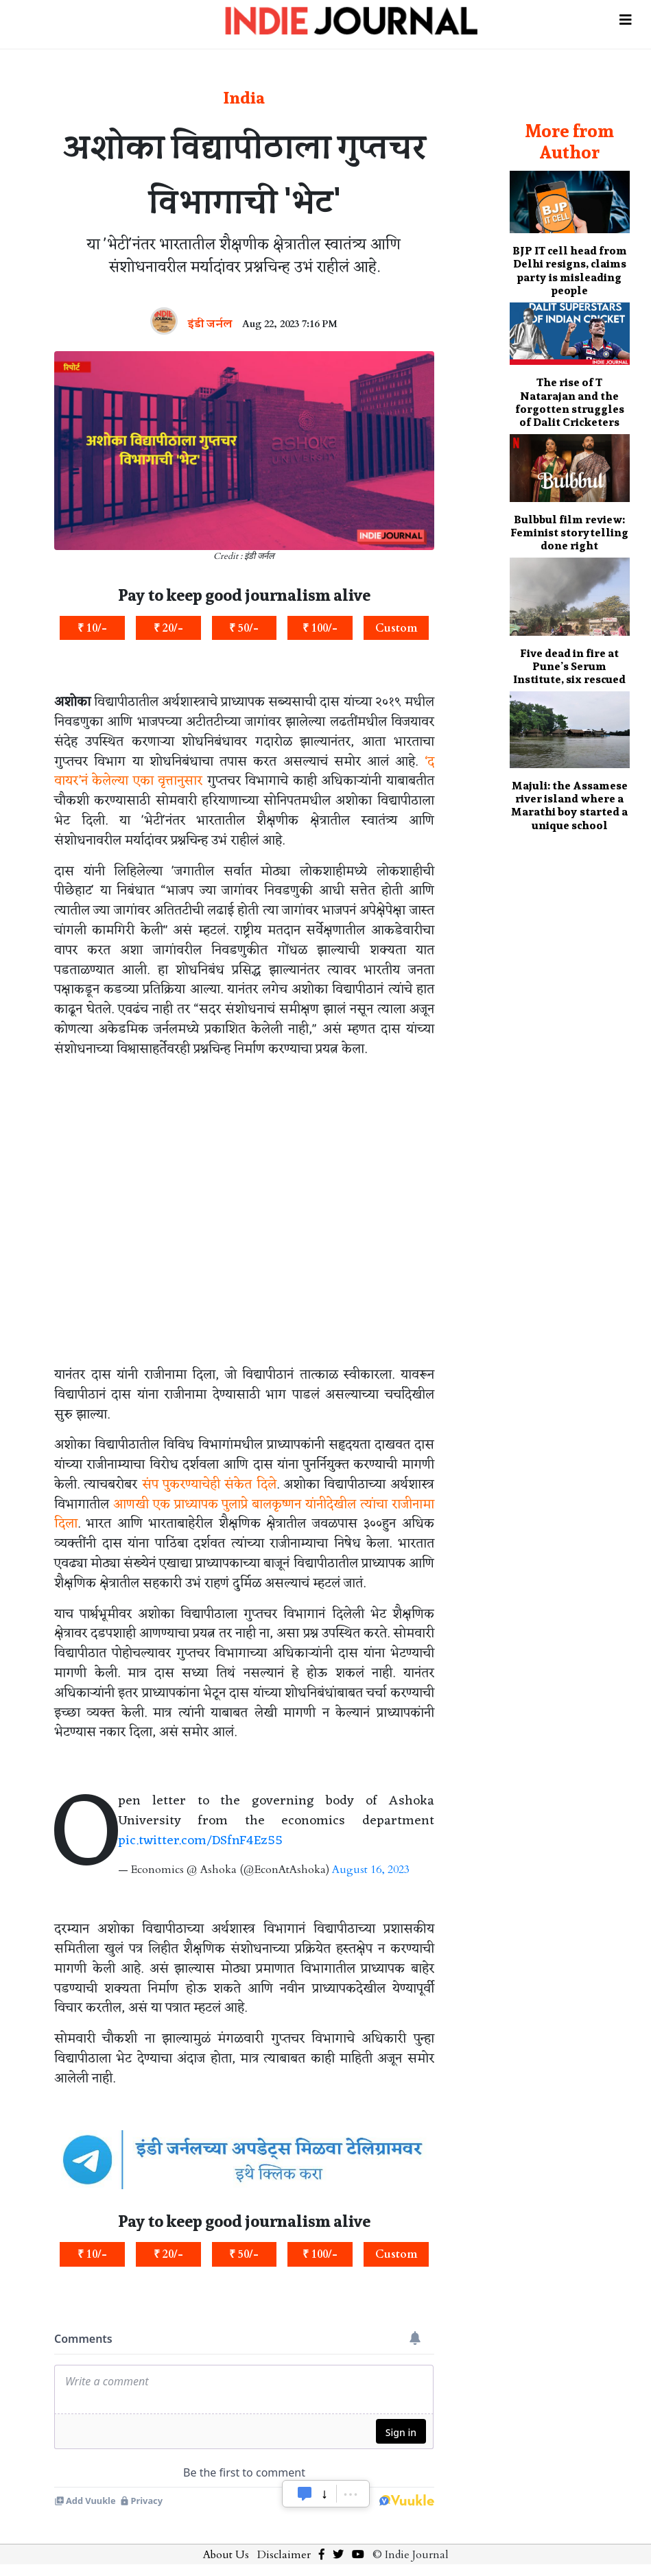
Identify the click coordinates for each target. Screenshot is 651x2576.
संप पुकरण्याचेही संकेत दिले (209, 1484)
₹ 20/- (168, 628)
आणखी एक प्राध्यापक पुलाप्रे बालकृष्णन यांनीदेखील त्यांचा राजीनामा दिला (244, 1514)
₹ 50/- (244, 628)
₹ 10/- (92, 628)
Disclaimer (284, 2554)
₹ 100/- (320, 628)
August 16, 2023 (371, 1869)
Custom (396, 628)
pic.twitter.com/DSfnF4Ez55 (200, 1840)
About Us (226, 2554)
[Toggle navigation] (626, 15)
